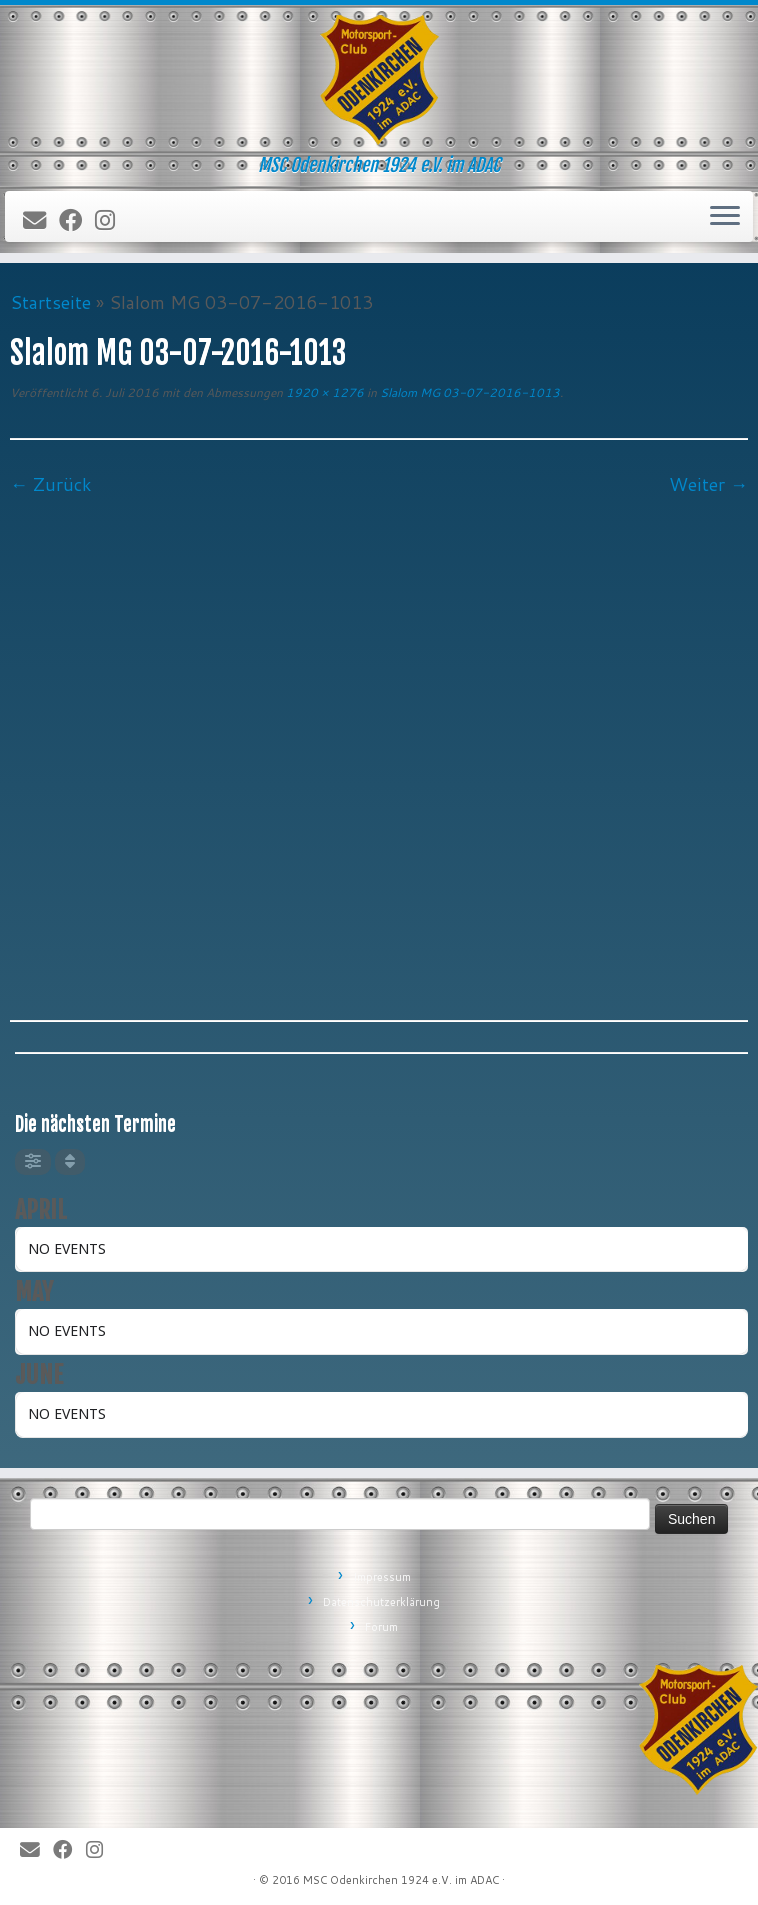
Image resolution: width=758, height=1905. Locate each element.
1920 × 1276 (323, 392)
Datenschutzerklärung (381, 1602)
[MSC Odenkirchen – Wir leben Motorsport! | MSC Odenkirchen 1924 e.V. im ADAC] (379, 80)
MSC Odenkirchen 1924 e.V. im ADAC (401, 1880)
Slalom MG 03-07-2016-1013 (468, 392)
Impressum (382, 1577)
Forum (381, 1627)
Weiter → (708, 484)
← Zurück (51, 484)
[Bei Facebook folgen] (77, 221)
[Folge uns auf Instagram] (111, 221)
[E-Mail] (41, 221)
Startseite (50, 302)
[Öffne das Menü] (725, 217)
